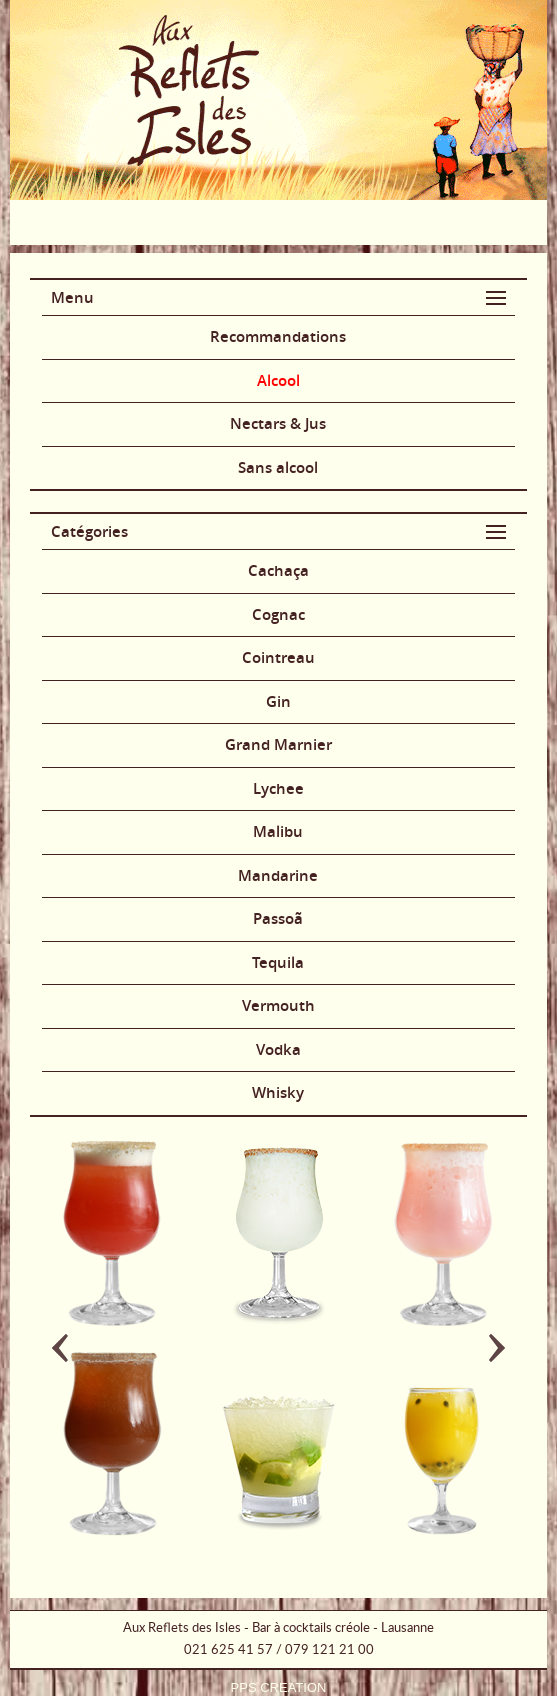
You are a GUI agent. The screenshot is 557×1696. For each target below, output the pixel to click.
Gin (278, 701)
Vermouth (278, 1005)
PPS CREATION (279, 1687)
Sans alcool (278, 467)
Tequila (278, 962)
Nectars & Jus (278, 423)
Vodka (278, 1049)
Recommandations (278, 336)
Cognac (278, 614)
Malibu (278, 831)
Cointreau (278, 657)
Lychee (278, 788)
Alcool (278, 380)
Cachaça (278, 570)
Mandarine (278, 875)
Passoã (278, 918)
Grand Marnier (278, 744)
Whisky (278, 1092)
